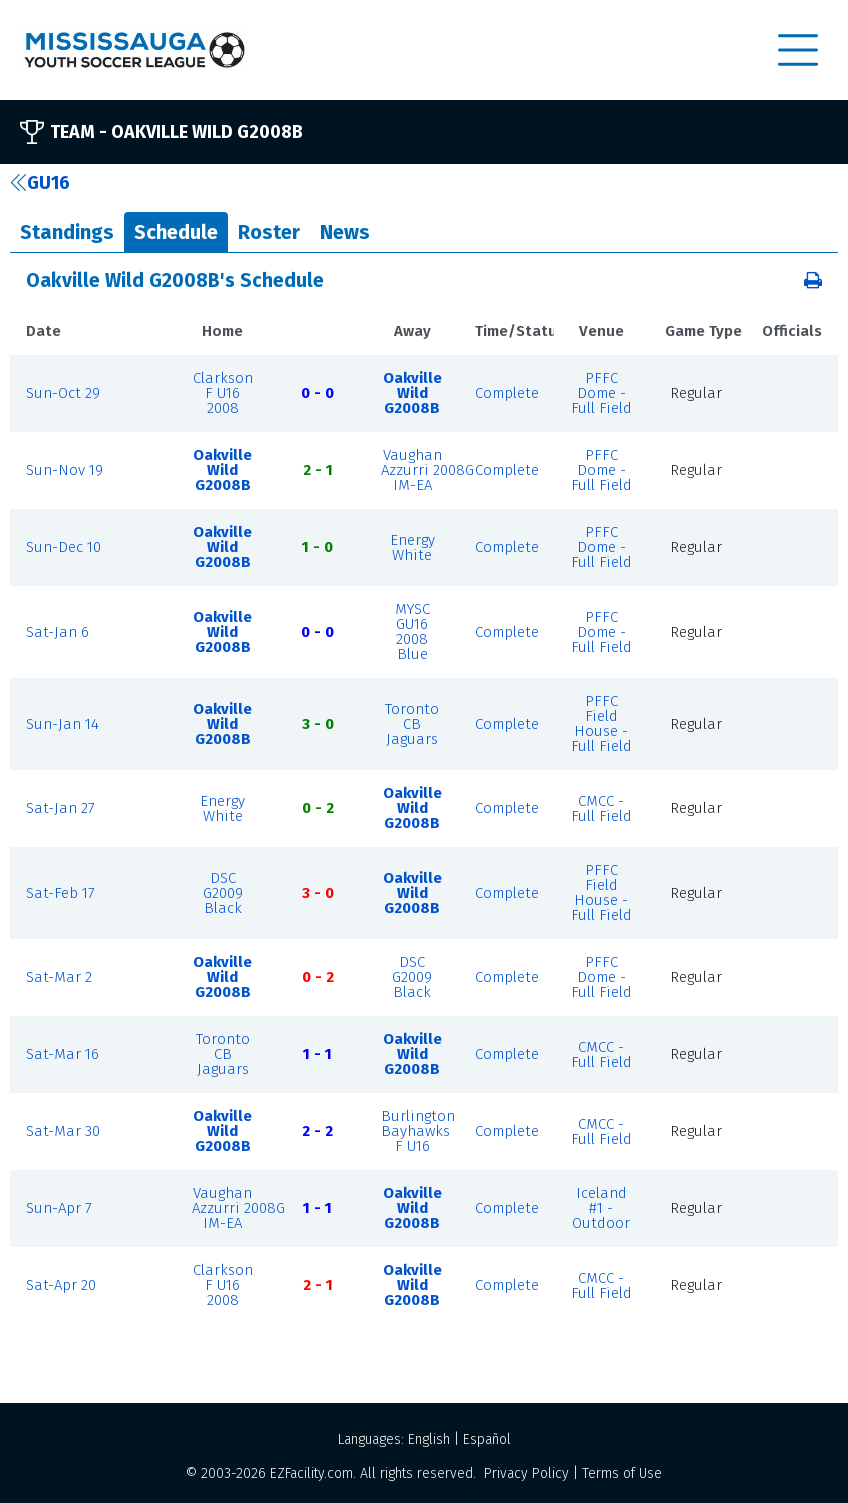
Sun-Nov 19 (64, 470)
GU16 (40, 183)
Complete (507, 393)
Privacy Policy (526, 1473)
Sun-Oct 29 (63, 393)
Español (487, 1439)
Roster (269, 232)
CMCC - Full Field (601, 808)
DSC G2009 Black (223, 893)
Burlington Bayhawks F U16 (418, 1131)
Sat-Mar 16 (62, 1054)
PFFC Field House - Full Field (601, 723)
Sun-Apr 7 (59, 1208)
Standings (67, 232)
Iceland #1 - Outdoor (601, 1208)
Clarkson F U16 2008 (223, 393)
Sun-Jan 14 (62, 724)
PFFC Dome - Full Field (601, 393)
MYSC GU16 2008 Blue (412, 631)
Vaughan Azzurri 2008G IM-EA (427, 470)
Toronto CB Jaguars (412, 724)
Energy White (412, 547)
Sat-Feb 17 (60, 893)
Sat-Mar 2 (59, 977)
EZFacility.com (311, 1473)
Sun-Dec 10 (63, 547)
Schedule (176, 232)
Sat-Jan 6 (57, 632)
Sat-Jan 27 (60, 808)
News (345, 232)
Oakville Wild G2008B (412, 393)
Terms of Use (622, 1473)
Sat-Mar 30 (63, 1131)
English (429, 1439)
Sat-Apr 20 (61, 1285)
